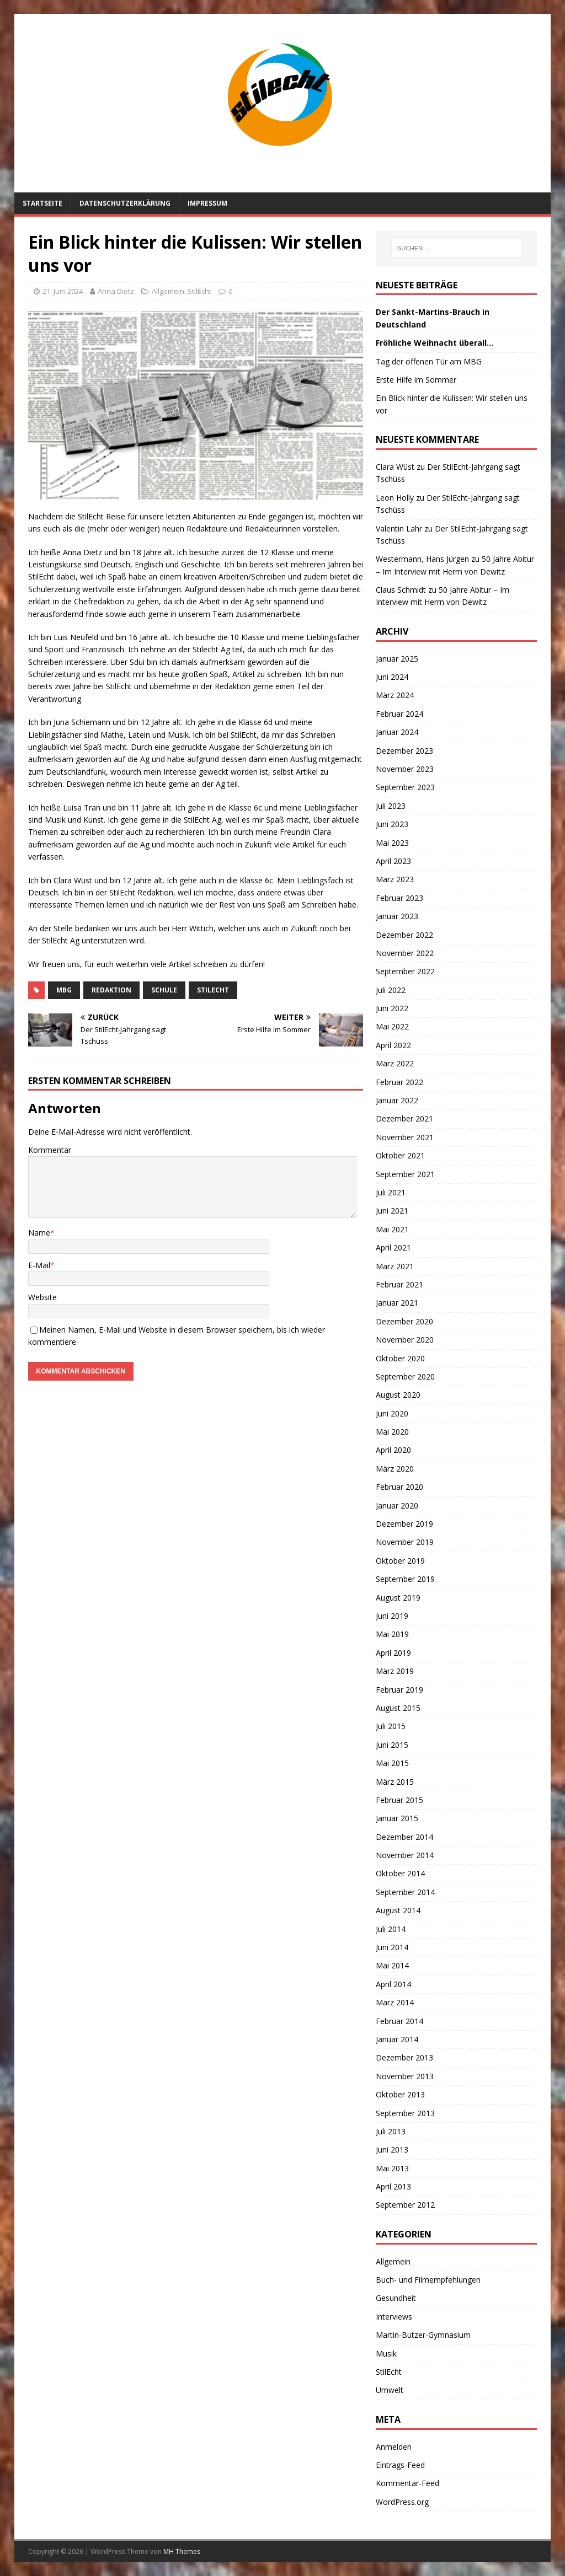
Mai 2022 (392, 1026)
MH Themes (181, 2551)
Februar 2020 (399, 1487)
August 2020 (398, 1394)
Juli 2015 (391, 1726)
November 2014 (405, 1855)
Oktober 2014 (400, 1873)
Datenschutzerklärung (124, 203)
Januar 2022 (397, 1100)
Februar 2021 (399, 1284)
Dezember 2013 (404, 2057)
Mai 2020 (392, 1431)
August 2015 (398, 1708)
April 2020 (393, 1450)
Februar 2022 (399, 1082)
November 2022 (405, 953)
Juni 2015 (392, 1745)
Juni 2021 (392, 1210)
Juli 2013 (391, 2131)
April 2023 (393, 861)
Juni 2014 (392, 1947)
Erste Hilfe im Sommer (416, 379)
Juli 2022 (391, 990)
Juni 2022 (392, 1008)
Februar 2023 (399, 898)
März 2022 (395, 1063)
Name (39, 1232)
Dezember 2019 (404, 1523)
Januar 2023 (397, 916)
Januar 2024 (397, 732)
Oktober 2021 (400, 1155)
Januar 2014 (397, 2039)
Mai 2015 (392, 1763)
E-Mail (39, 1265)
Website (42, 1297)
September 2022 (405, 971)
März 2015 (395, 1782)
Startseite (42, 203)
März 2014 (395, 2002)
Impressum (207, 203)
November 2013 (405, 2076)
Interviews (394, 2316)
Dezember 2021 (404, 1118)
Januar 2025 (397, 658)
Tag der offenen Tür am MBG (429, 361)
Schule (164, 990)
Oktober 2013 (400, 2094)
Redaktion (111, 990)
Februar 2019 (399, 1689)
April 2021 (393, 1247)
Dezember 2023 (404, 750)
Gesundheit (396, 2298)
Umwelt (389, 2390)
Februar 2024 (399, 714)
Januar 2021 (397, 1302)
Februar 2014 (399, 2021)
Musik (386, 2353)
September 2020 (405, 1376)
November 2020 (405, 1339)
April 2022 (393, 1045)
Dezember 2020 (404, 1321)
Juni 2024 (392, 677)
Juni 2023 (392, 824)
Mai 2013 (392, 2168)
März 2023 (395, 879)
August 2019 (398, 1597)
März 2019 (395, 1671)
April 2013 (393, 2186)
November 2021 (405, 1137)
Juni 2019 (392, 1616)
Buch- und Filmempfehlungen (428, 2279)
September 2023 (405, 787)
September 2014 (405, 1892)
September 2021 (405, 1174)
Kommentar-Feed (407, 2483)
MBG (64, 990)
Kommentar (49, 1150)
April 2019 (393, 1652)
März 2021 (395, 1266)
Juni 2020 (392, 1413)
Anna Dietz (116, 291)
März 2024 (395, 695)
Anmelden (394, 2446)
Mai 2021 (392, 1229)
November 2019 (405, 1542)
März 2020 (395, 1468)
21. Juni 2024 (62, 291)
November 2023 (405, 769)
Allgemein (168, 291)
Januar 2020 (397, 1505)
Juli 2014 (391, 1929)
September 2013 (405, 2113)
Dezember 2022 (404, 935)
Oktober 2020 (400, 1358)
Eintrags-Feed (400, 2465)
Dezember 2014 (404, 1837)
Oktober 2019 (400, 1560)
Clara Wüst (395, 466)
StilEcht (199, 291)
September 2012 (405, 2204)
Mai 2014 (392, 1965)
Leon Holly (395, 497)
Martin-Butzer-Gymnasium (423, 2335)
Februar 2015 (399, 1800)
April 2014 (393, 1984)
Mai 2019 (392, 1634)
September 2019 (405, 1579)
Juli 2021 (391, 1192)
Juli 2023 (391, 806)
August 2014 (398, 1910)
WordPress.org (402, 2502)
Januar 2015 (397, 1818)
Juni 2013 (392, 2149)
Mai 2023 (392, 843)
